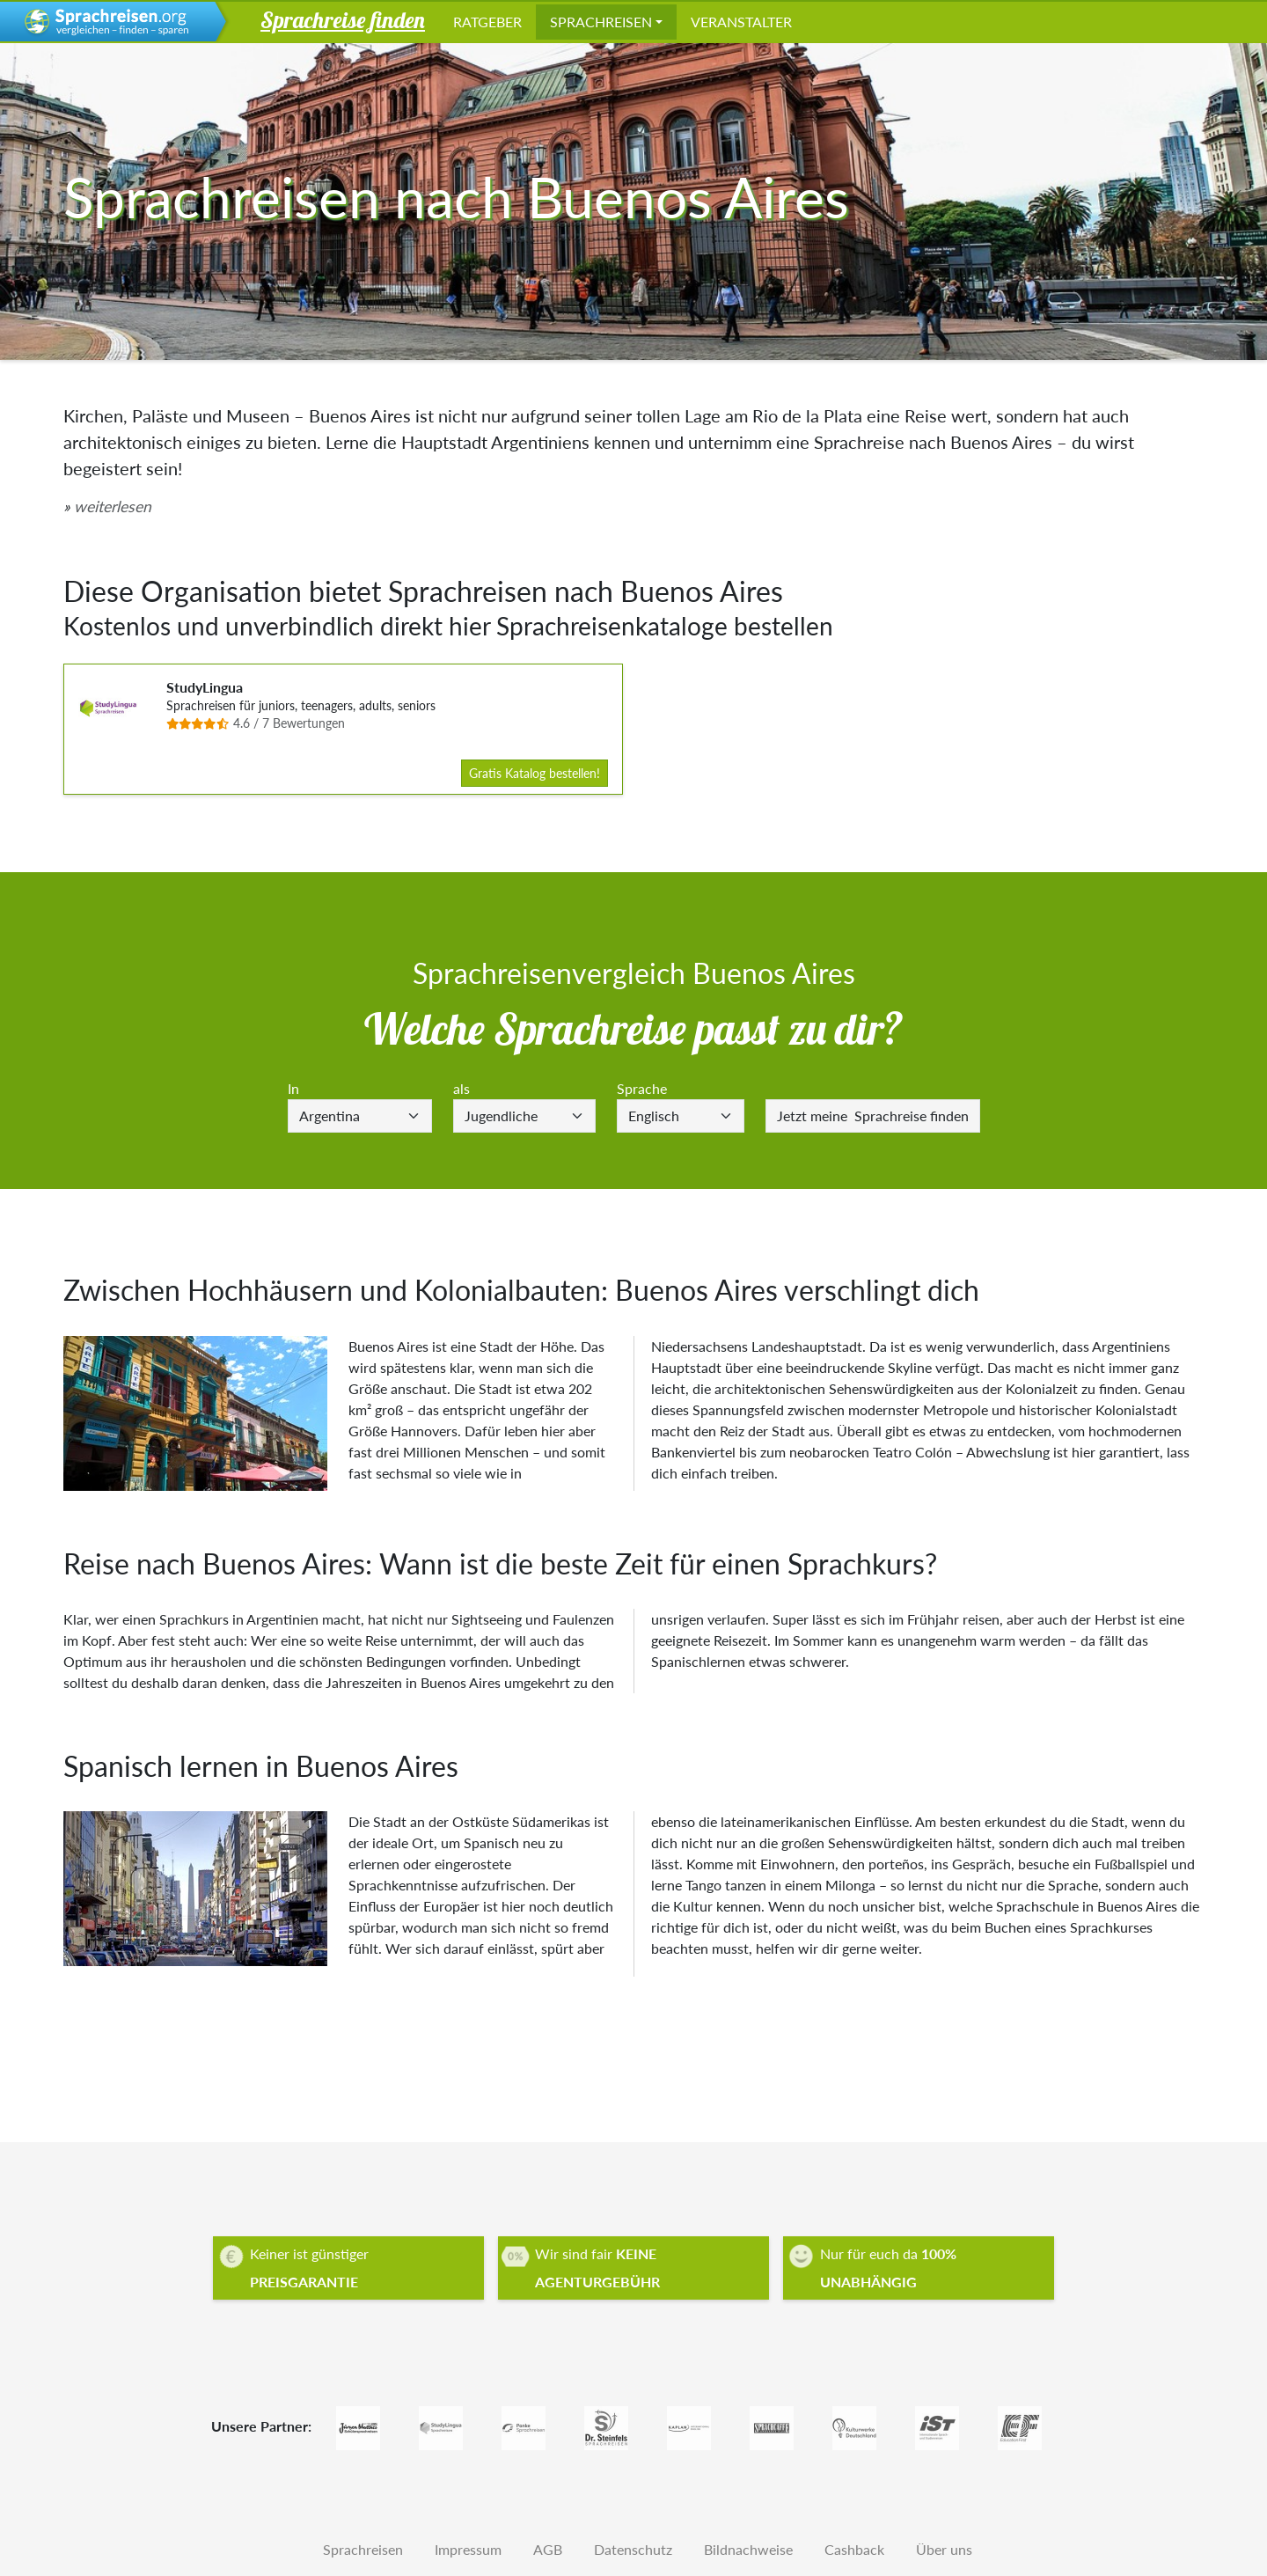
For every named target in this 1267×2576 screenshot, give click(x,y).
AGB (547, 2549)
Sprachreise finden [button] (342, 19)
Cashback (854, 2549)
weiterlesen (112, 506)
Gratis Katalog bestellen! (534, 773)
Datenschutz (633, 2549)
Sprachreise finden (873, 1115)
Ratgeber (487, 21)
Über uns (944, 2549)
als (461, 1088)
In (293, 1088)
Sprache (642, 1088)
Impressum (468, 2549)
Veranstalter (741, 21)
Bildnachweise (748, 2549)
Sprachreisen (601, 21)
